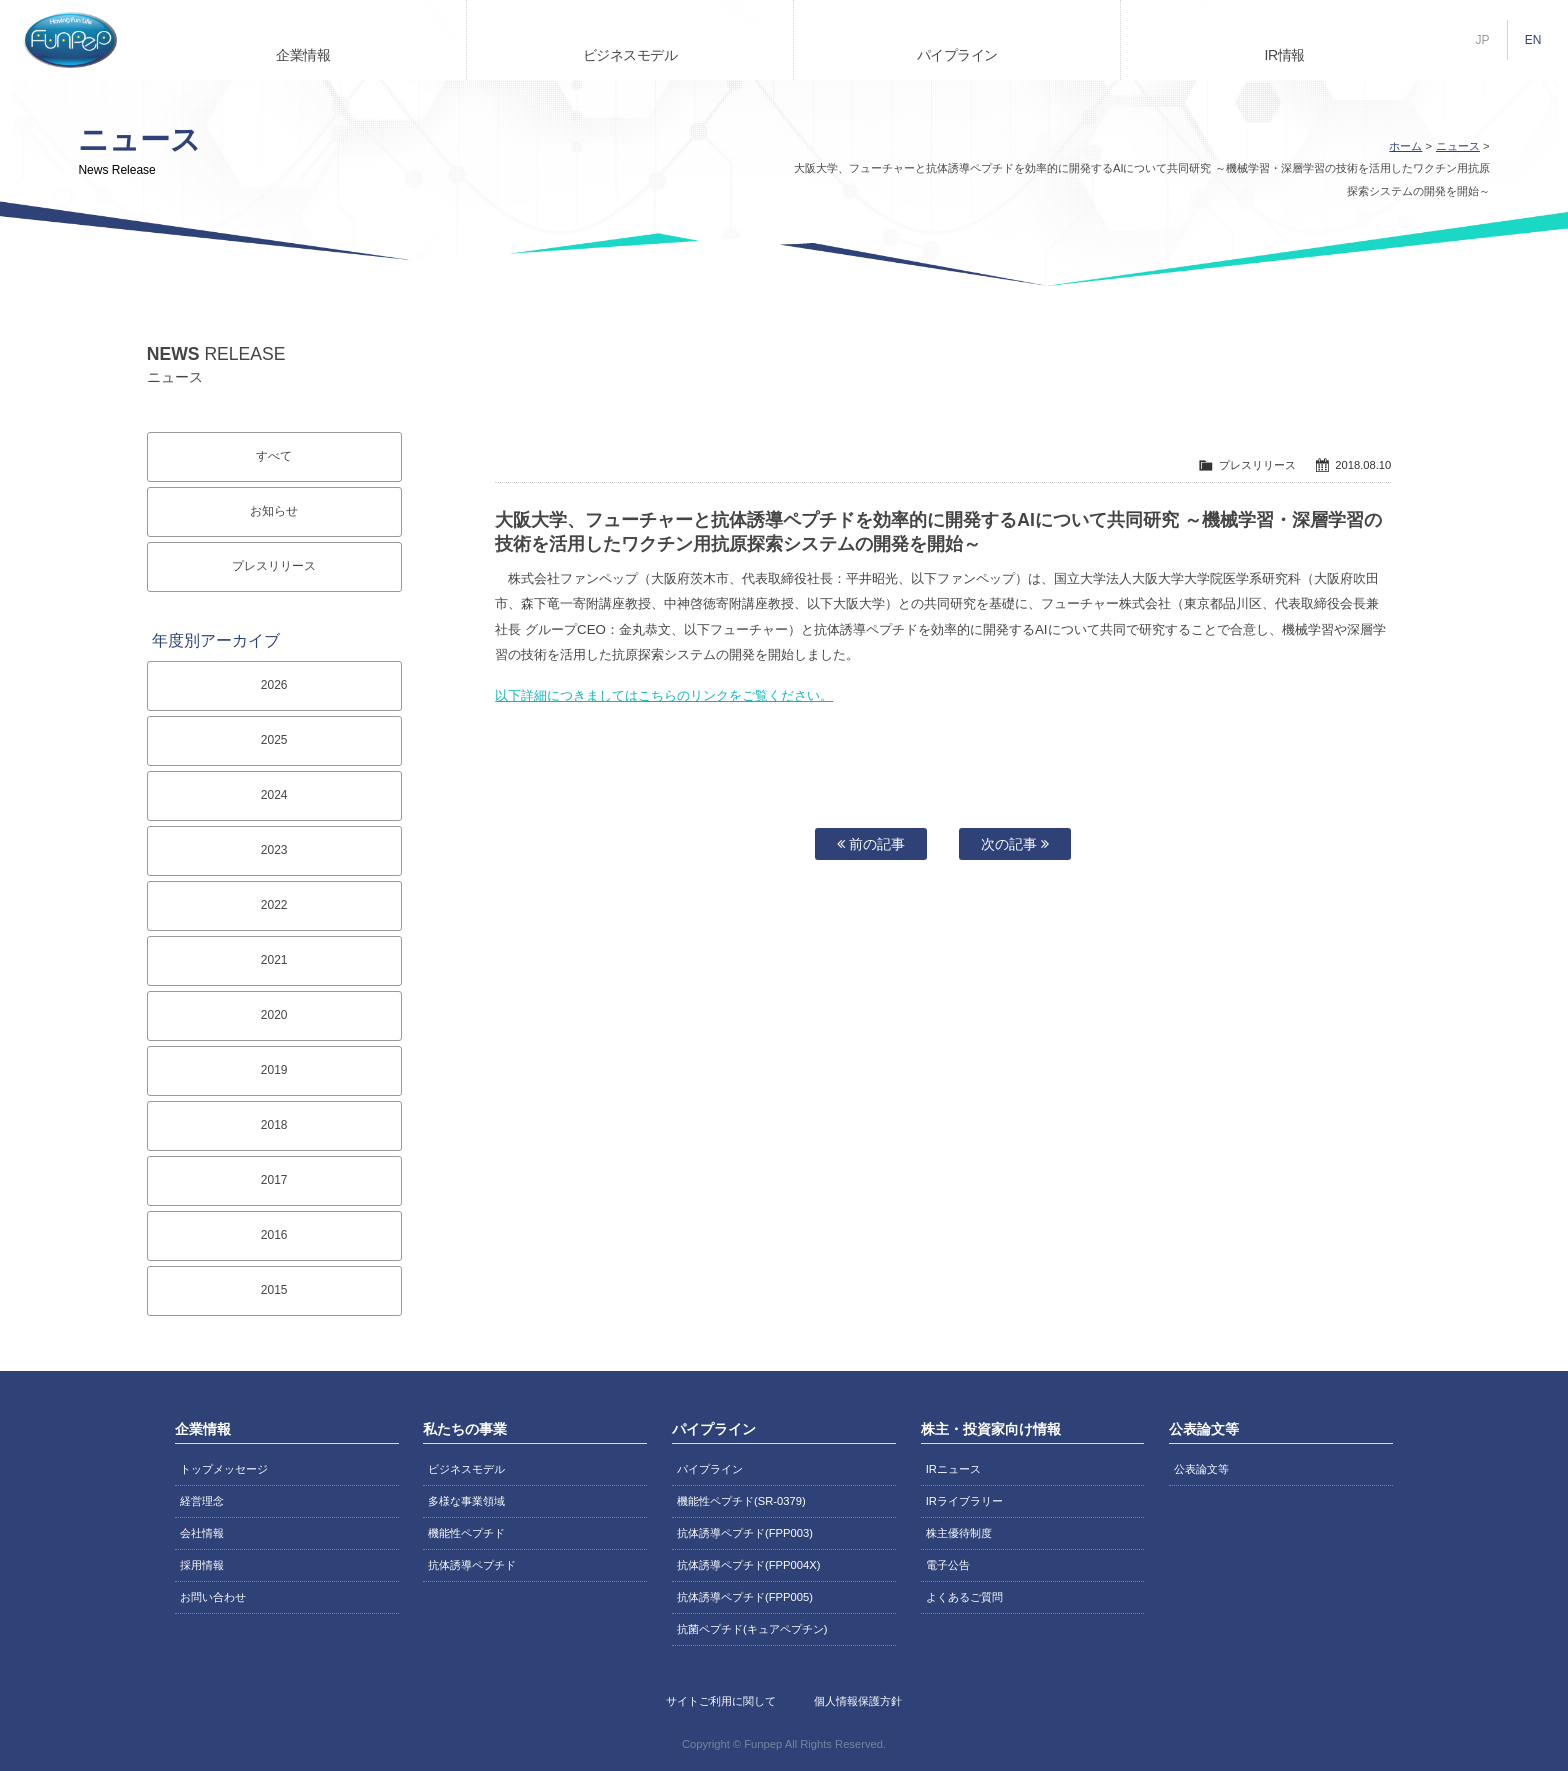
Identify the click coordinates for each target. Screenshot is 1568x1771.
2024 (274, 795)
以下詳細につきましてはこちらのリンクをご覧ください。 (664, 695)
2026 (274, 685)
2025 (274, 740)
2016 (274, 1235)
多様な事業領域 (466, 1501)
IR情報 (1285, 55)
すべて (274, 456)
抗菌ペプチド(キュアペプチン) (752, 1629)
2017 (274, 1180)
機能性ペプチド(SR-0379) (741, 1501)
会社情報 (202, 1533)
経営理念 (202, 1501)
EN (1533, 40)
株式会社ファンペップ (70, 40)
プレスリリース (274, 566)
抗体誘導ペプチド (472, 1565)
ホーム (1405, 146)
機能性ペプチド (466, 1533)
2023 (274, 850)
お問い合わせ (213, 1597)
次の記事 (1015, 844)
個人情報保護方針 (858, 1701)
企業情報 (303, 55)
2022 (274, 905)
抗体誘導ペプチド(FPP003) (745, 1533)
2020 (274, 1015)
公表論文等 (1201, 1469)
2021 (274, 960)
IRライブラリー (964, 1501)
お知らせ (274, 511)
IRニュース (953, 1469)
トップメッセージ (224, 1469)
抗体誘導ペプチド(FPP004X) (748, 1565)
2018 (274, 1125)
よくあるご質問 (964, 1597)
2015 (274, 1290)
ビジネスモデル (630, 55)
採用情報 (202, 1565)
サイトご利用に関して (721, 1701)
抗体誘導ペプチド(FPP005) (745, 1597)
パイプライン (957, 55)
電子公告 (948, 1565)
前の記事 (871, 844)
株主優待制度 (959, 1533)
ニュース (1458, 146)
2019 (274, 1070)
